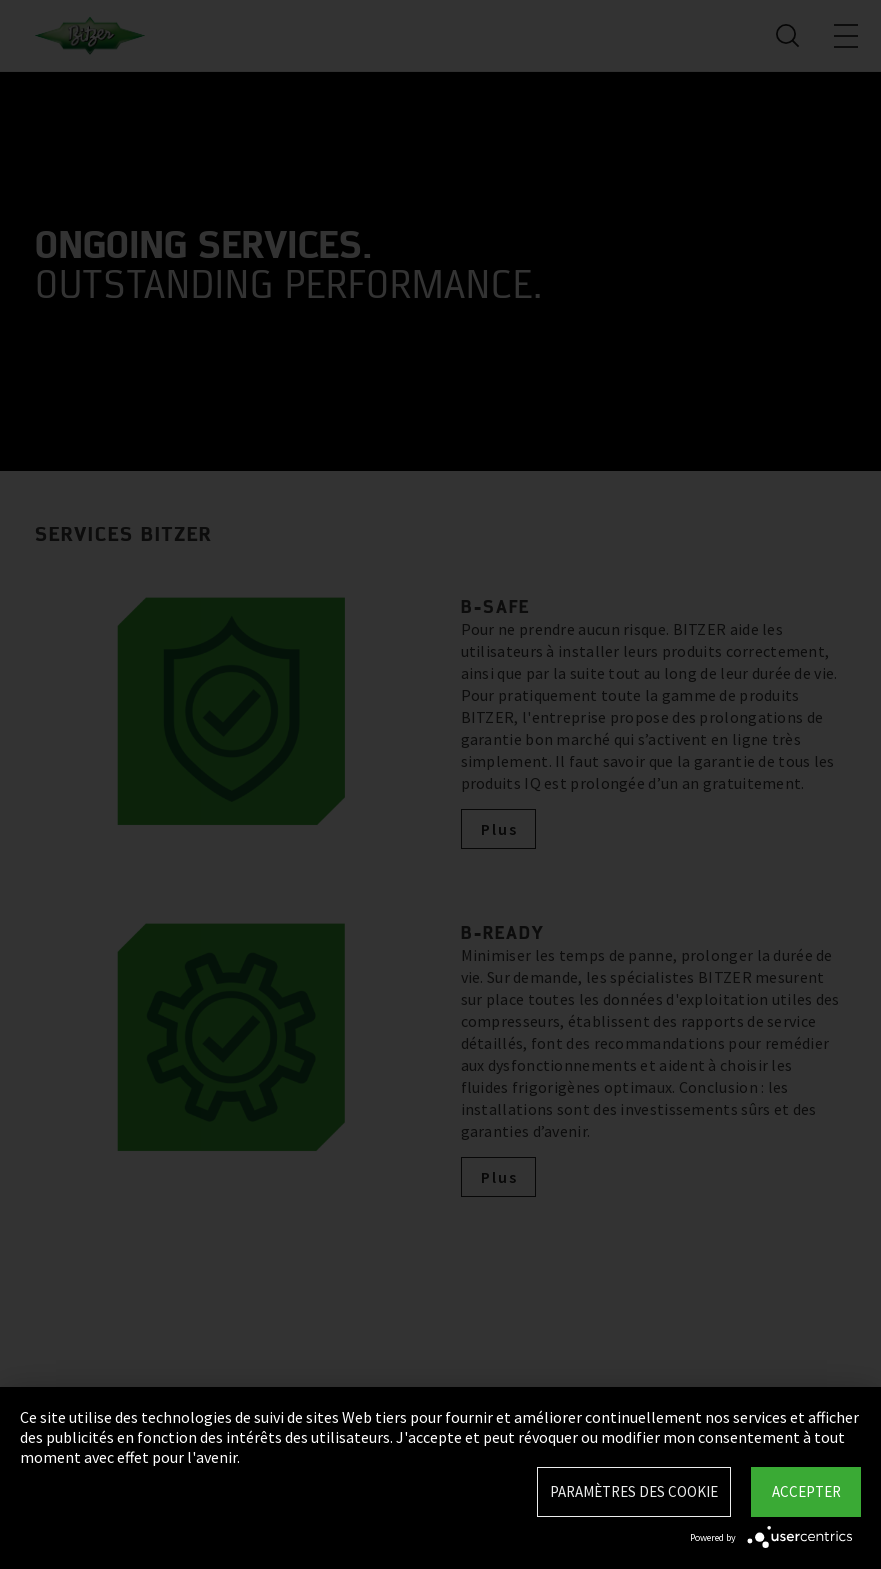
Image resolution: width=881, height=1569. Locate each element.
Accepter (806, 1491)
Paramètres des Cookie (634, 1491)
